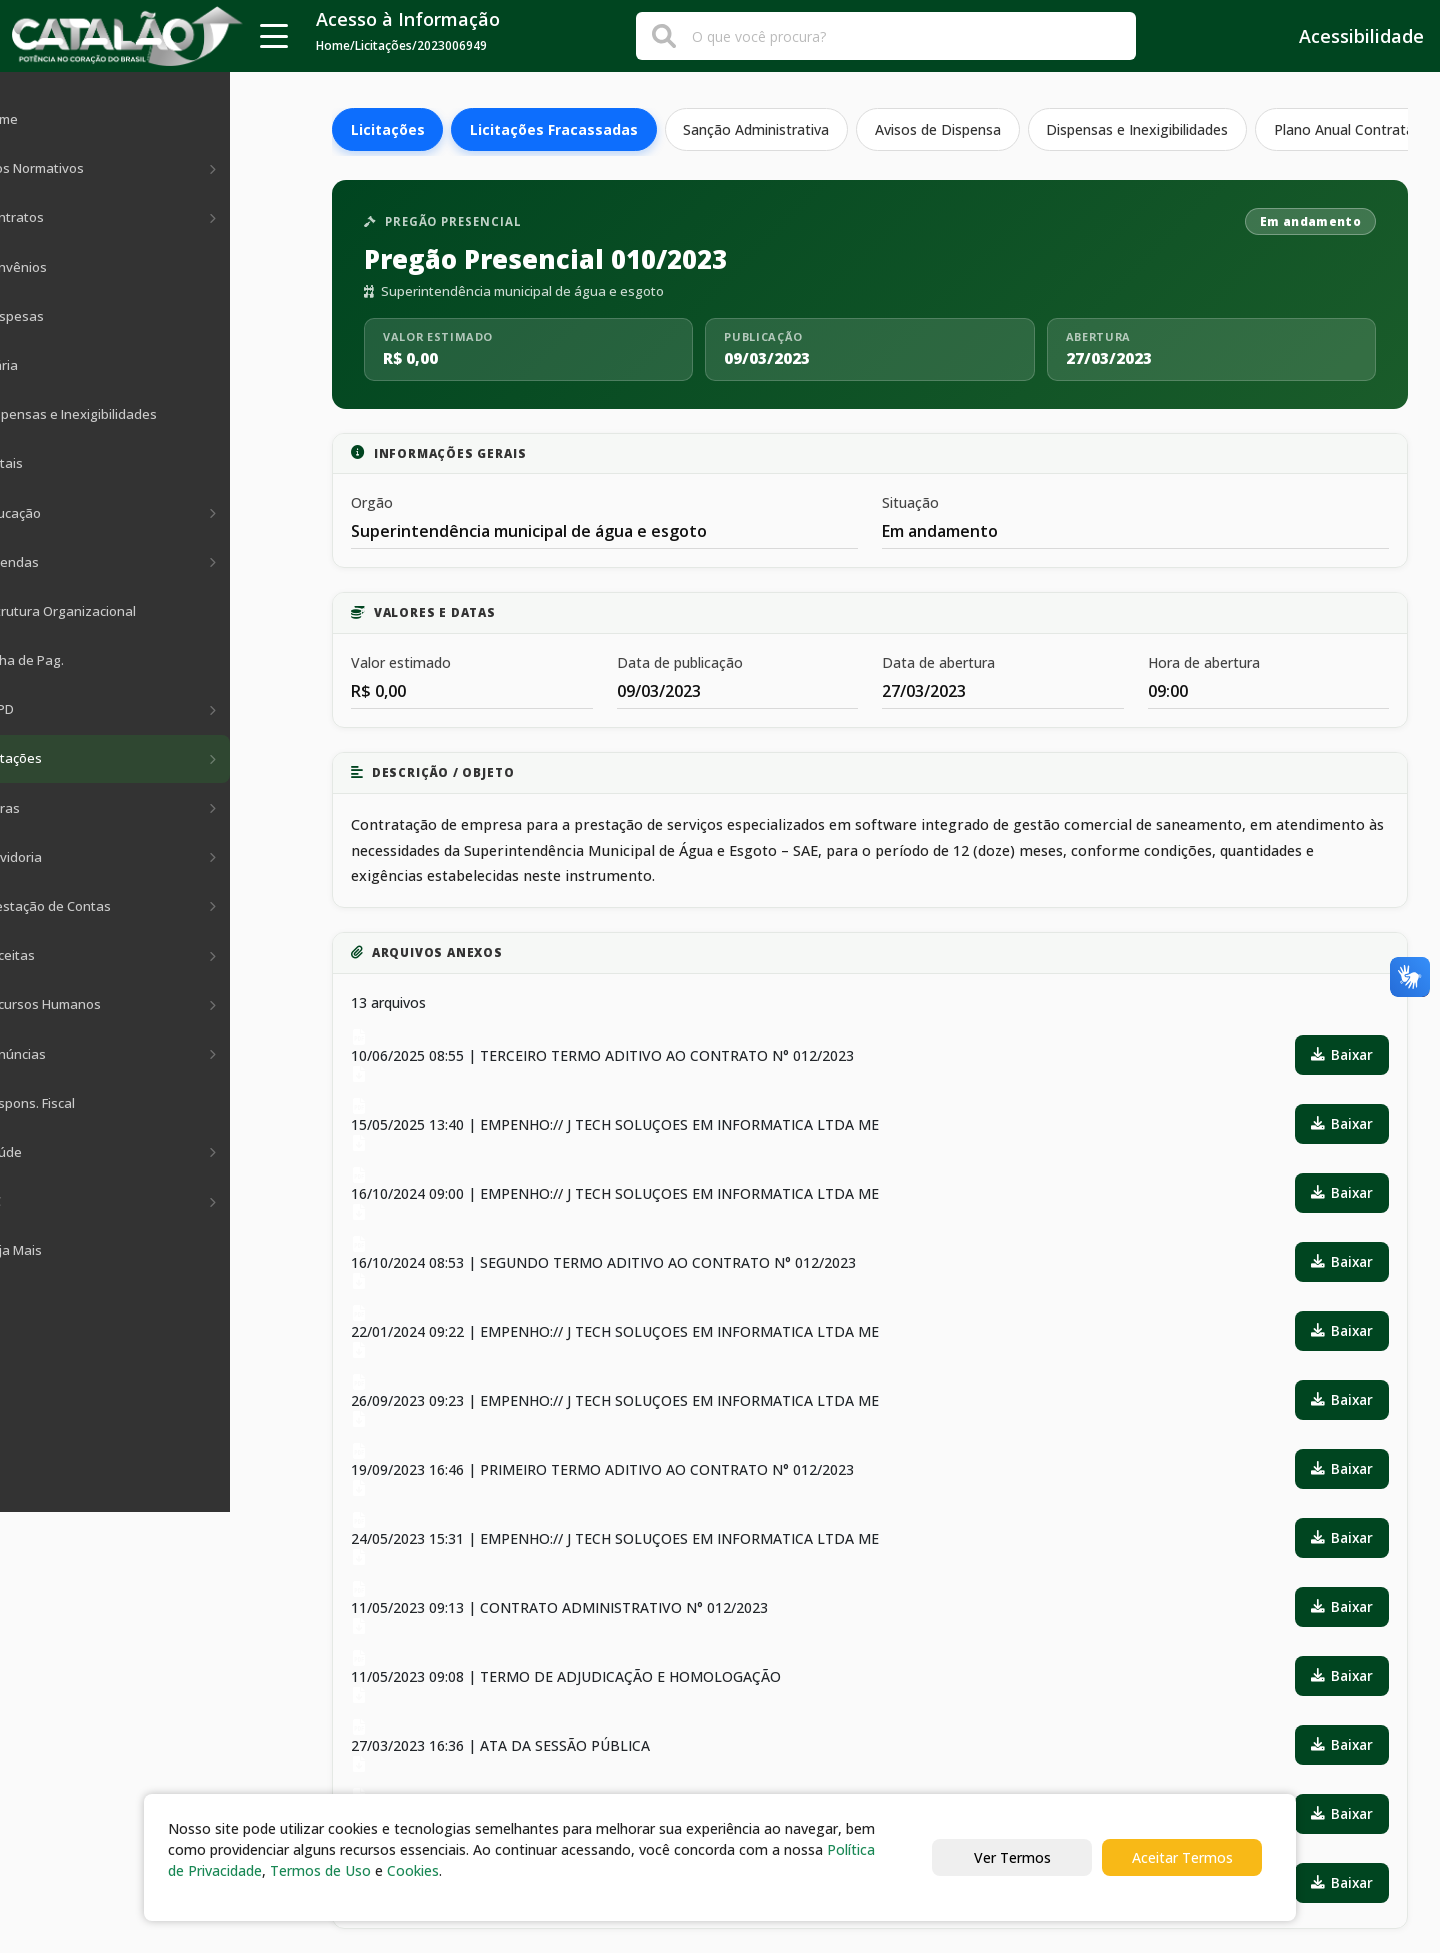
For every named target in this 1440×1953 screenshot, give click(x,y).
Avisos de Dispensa (940, 129)
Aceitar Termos (1182, 1857)
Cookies (413, 1870)
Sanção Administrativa (758, 129)
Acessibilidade (1347, 36)
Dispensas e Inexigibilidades (1140, 129)
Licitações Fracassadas (555, 129)
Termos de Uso (320, 1870)
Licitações (388, 129)
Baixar (1342, 1054)
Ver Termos (1012, 1857)
